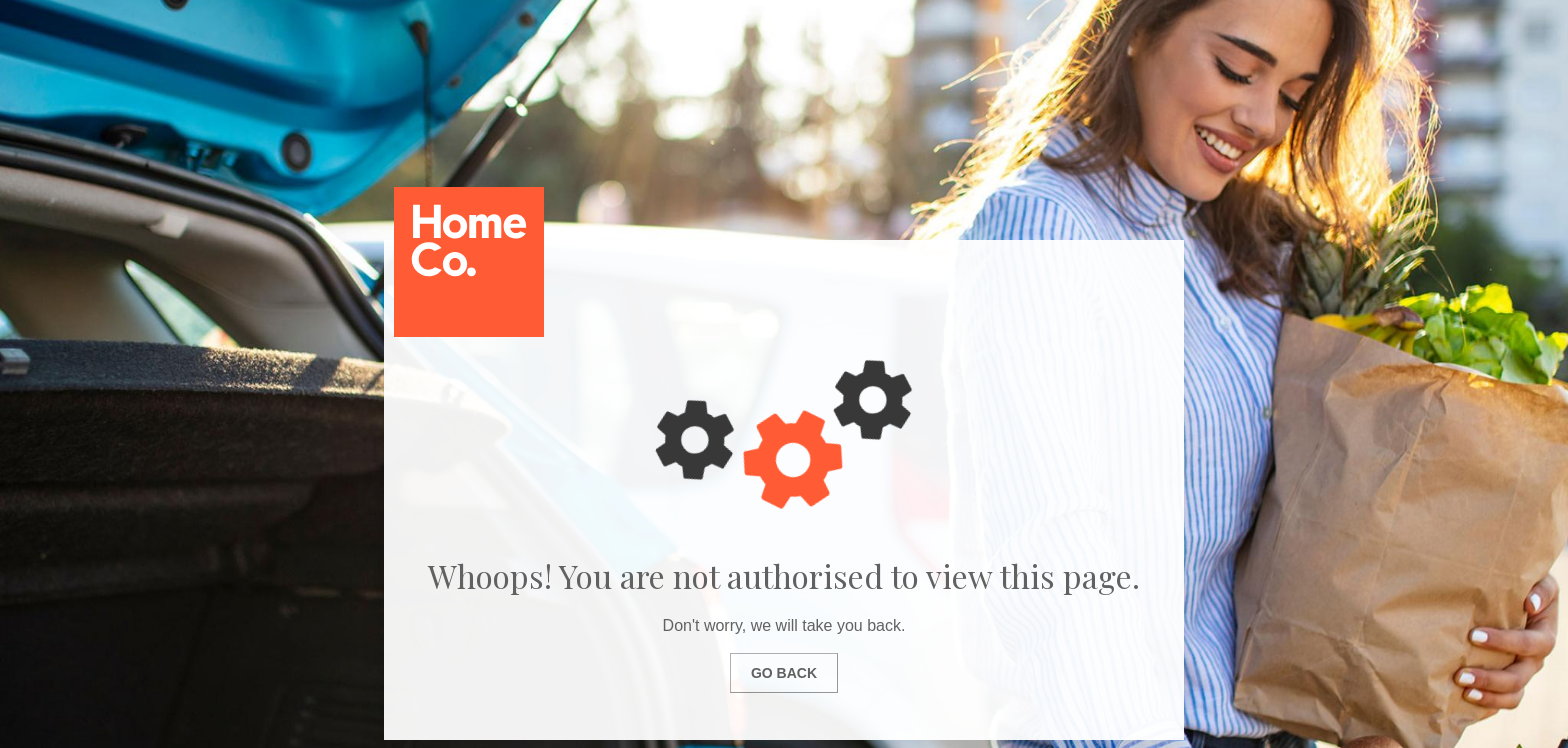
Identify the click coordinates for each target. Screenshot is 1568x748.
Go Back (784, 673)
